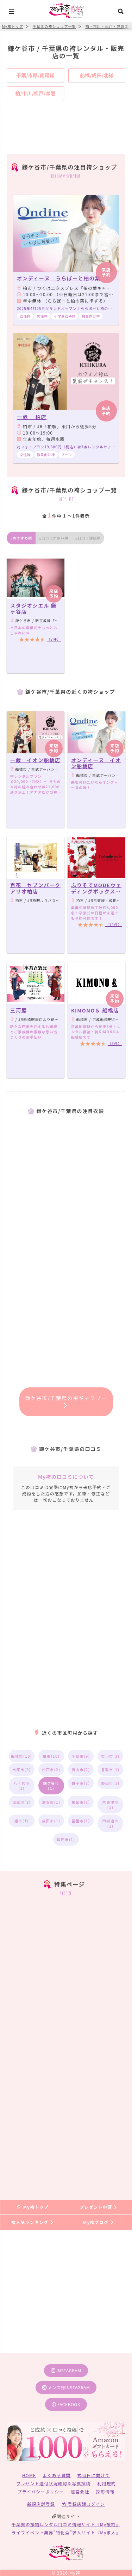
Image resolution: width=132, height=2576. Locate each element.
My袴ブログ (98, 2222)
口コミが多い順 (53, 538)
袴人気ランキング (32, 2222)
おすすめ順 (21, 538)
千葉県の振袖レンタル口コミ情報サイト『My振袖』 (66, 2524)
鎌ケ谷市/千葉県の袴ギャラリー (66, 1401)
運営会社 (80, 2491)
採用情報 (105, 2491)
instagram (66, 2370)
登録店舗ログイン (83, 2504)
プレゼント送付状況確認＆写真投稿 (53, 2483)
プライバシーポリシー (41, 2491)
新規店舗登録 (41, 2504)
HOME (29, 2475)
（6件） (115, 1043)
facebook (66, 2404)
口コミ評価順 (88, 538)
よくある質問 (56, 2475)
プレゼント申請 (99, 2207)
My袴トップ (33, 2207)
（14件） (113, 924)
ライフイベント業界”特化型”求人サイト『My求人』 (66, 2532)
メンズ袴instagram (66, 2387)
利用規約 (106, 2483)
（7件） (54, 639)
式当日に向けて (93, 2475)
